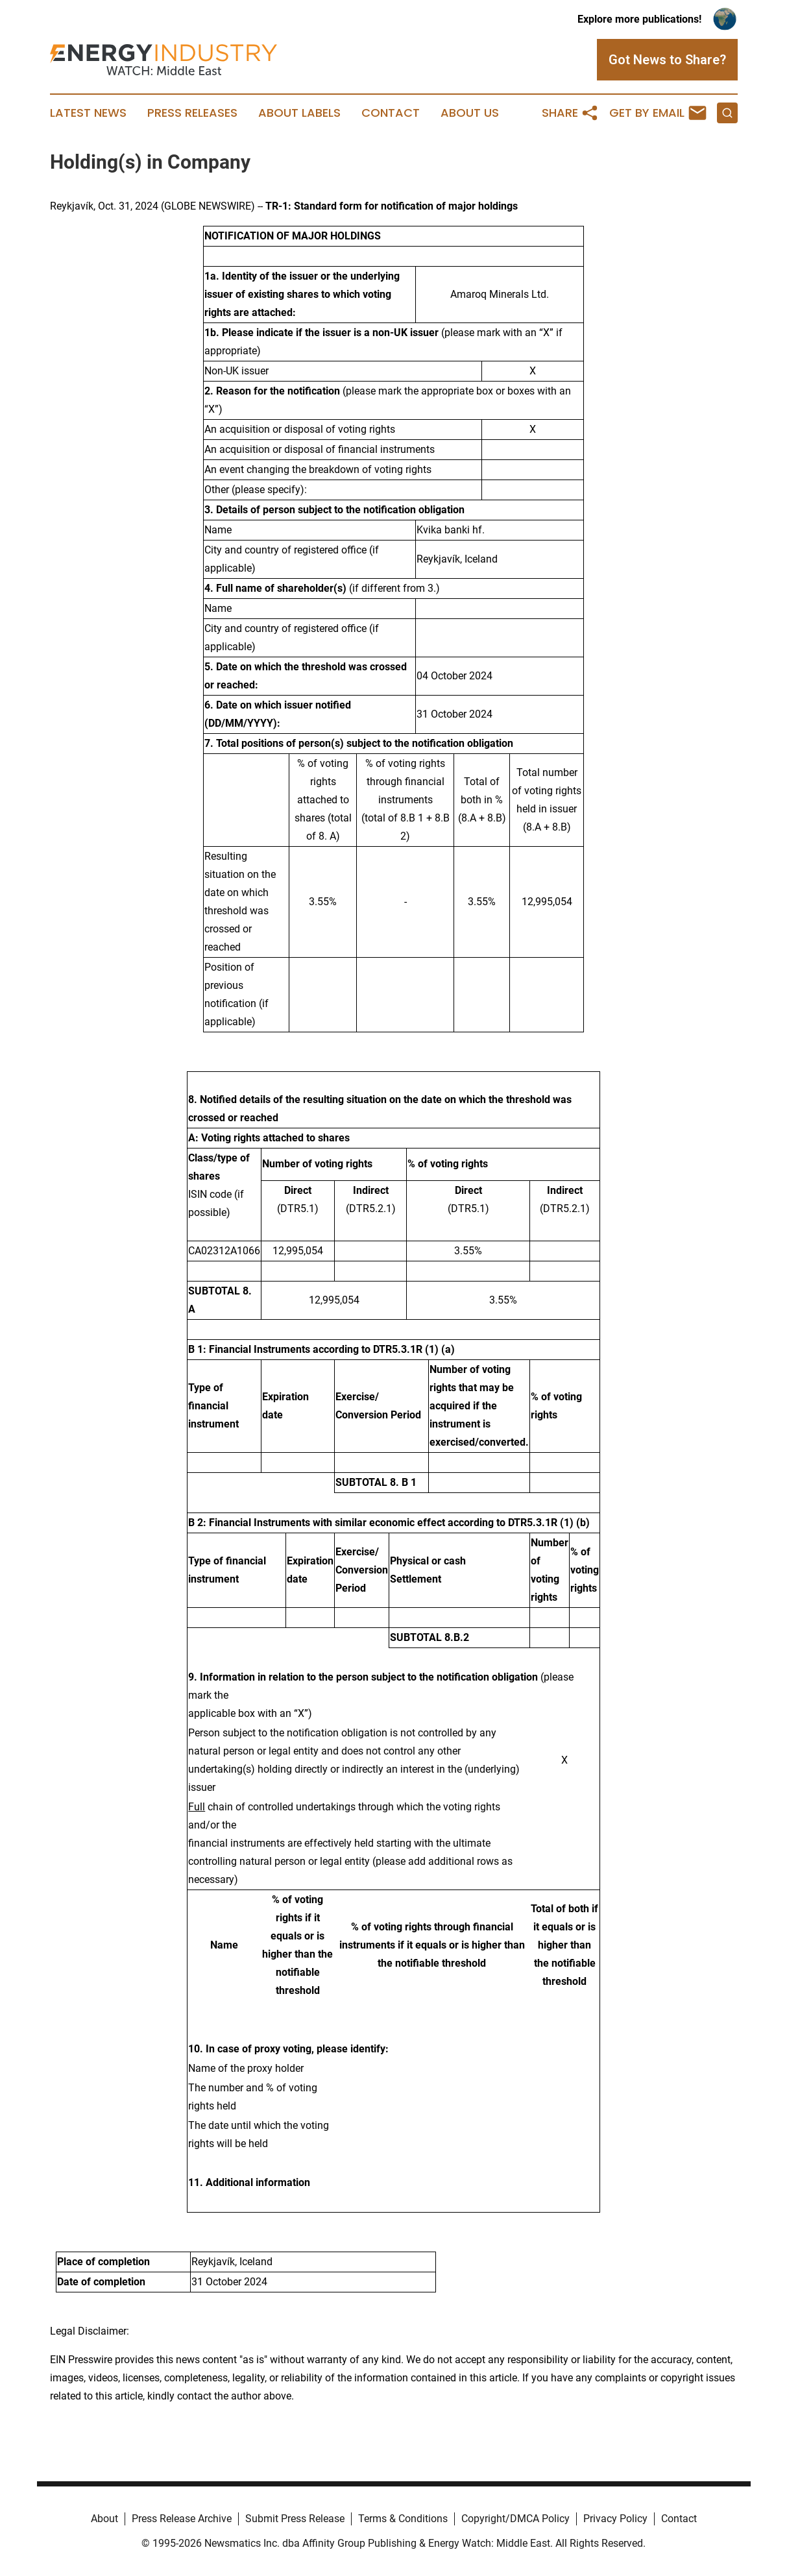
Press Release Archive (182, 2518)
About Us (470, 113)
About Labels (299, 113)
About (104, 2518)
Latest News (88, 113)
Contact (390, 113)
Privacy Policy (615, 2518)
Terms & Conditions (403, 2518)
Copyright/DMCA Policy (515, 2518)
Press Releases (192, 113)
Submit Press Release (295, 2518)
